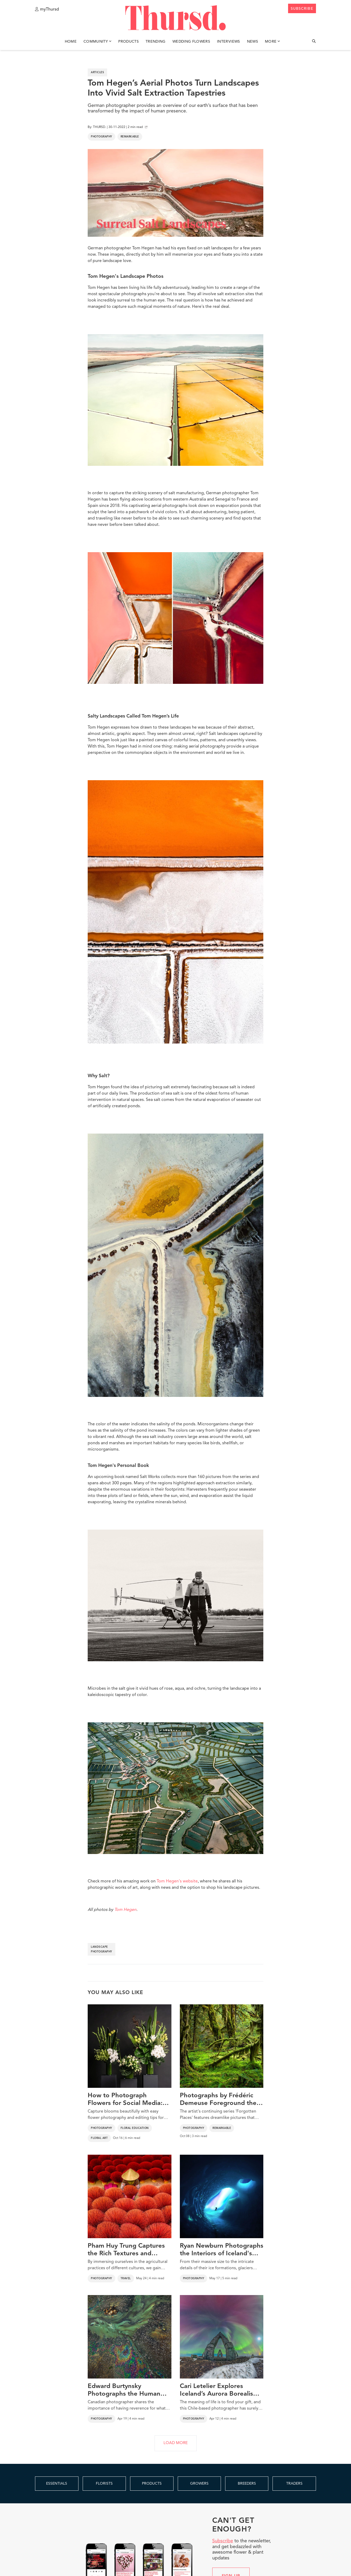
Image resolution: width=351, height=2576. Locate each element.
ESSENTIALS (56, 2483)
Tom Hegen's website (177, 1881)
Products (128, 41)
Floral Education (135, 2128)
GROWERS (199, 2483)
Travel (126, 2278)
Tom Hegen (125, 1910)
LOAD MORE (176, 2443)
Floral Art (99, 2138)
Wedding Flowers (191, 41)
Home (71, 41)
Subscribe (222, 2541)
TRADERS (294, 2483)
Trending (156, 41)
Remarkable (130, 136)
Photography (101, 136)
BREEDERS (247, 2483)
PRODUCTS (152, 2483)
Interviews (228, 41)
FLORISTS (104, 2483)
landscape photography (101, 1949)
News (252, 41)
